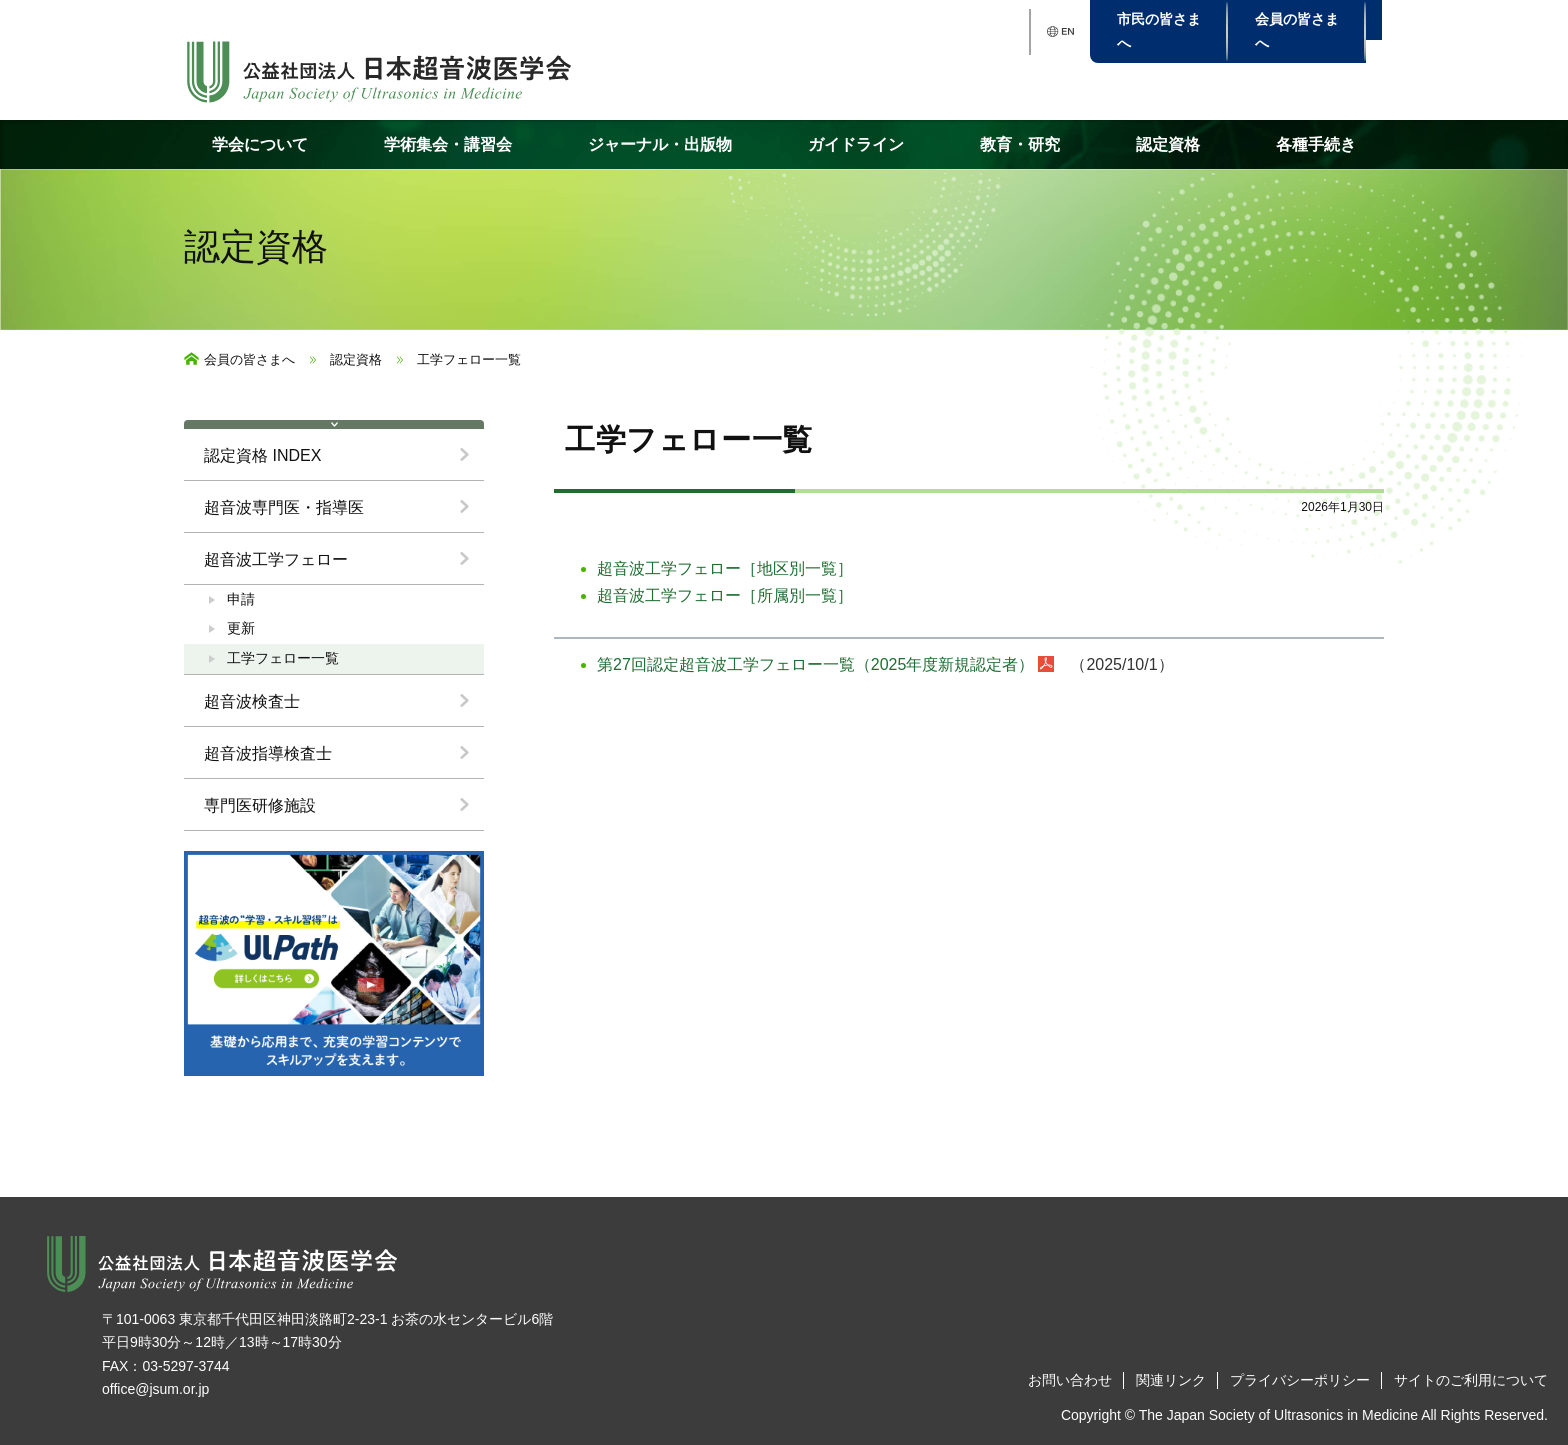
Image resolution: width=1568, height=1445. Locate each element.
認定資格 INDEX (262, 455)
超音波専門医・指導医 (284, 507)
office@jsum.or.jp (155, 1389)
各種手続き (1316, 144)
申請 (241, 599)
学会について (260, 144)
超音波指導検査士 (268, 753)
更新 (241, 628)
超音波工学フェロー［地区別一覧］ (725, 568)
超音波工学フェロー (276, 559)
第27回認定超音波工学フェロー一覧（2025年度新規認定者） (815, 664)
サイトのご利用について (1471, 1380)
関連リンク (1171, 1380)
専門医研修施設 (260, 805)
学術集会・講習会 (448, 144)
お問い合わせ (1070, 1380)
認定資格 (1168, 144)
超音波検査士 (252, 701)
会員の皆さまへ (249, 359)
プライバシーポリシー (1300, 1380)
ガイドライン (856, 144)
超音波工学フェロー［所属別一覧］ (725, 595)
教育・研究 (1020, 144)
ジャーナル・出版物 (660, 144)
